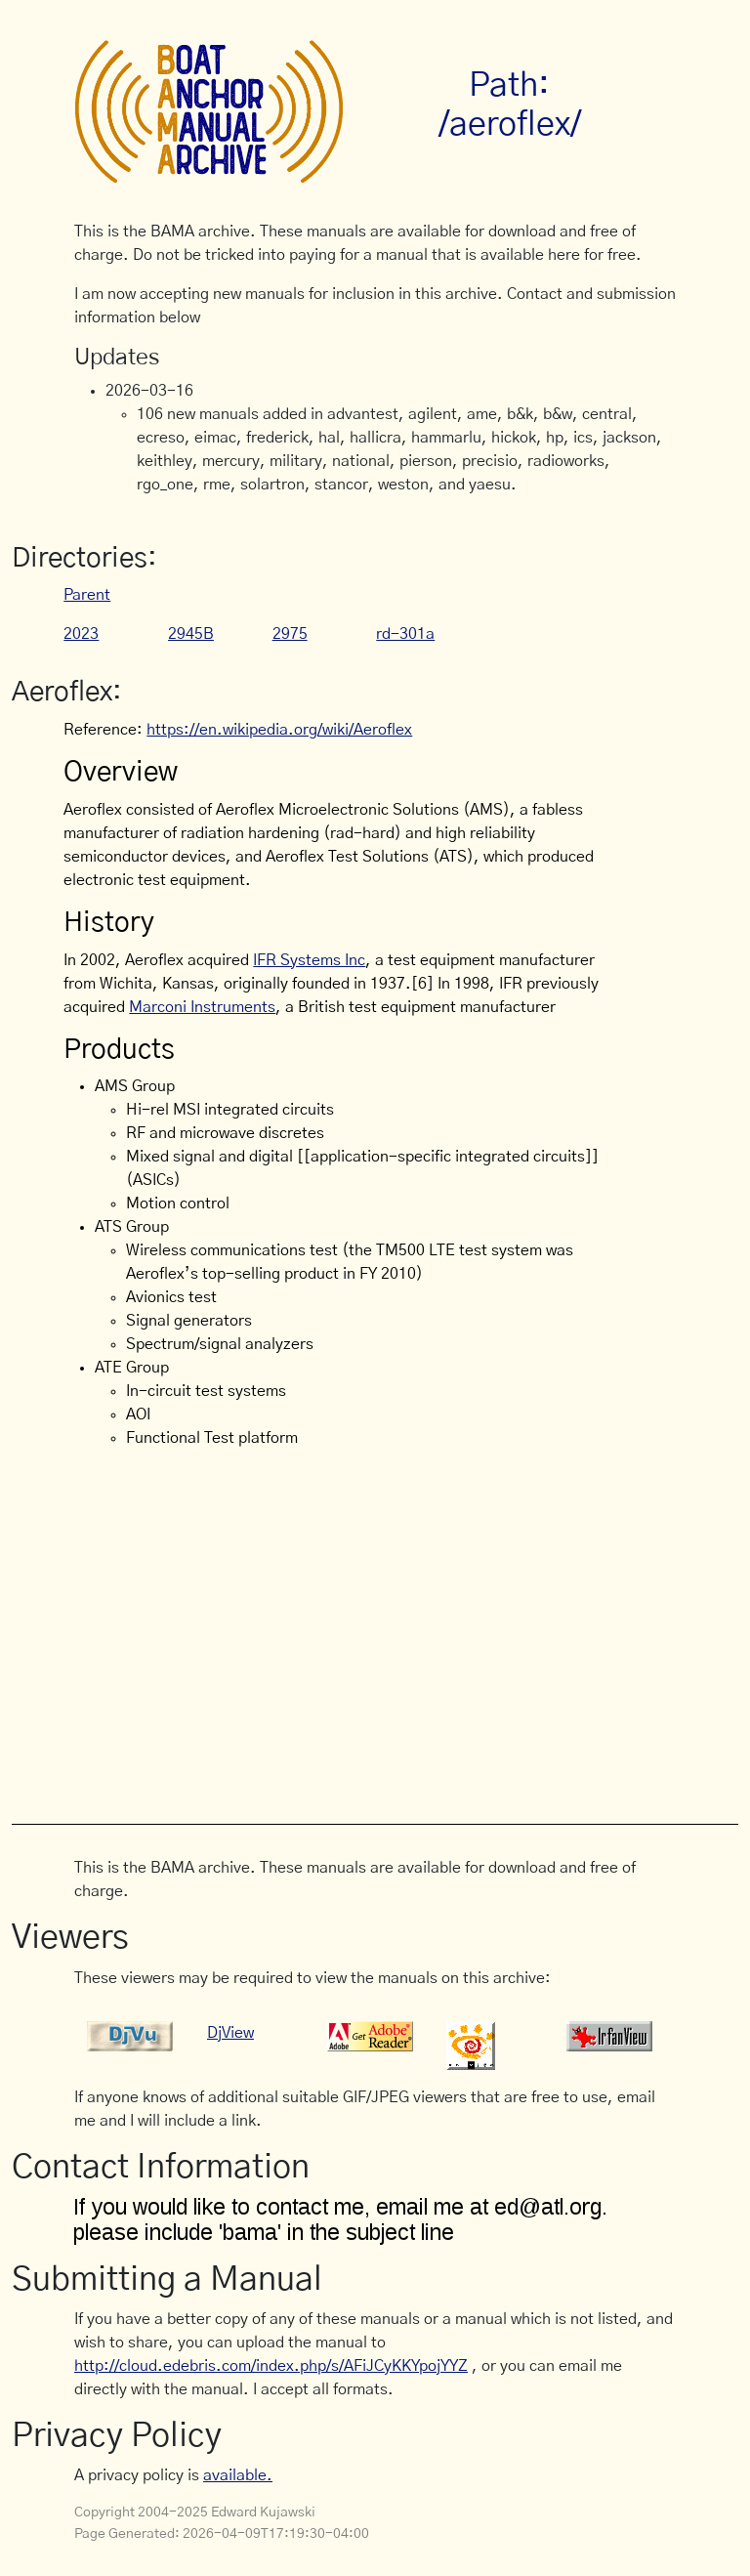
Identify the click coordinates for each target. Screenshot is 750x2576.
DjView (230, 2033)
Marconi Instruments (202, 1007)
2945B (191, 634)
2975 (290, 634)
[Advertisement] (412, 1633)
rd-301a (405, 634)
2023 (81, 634)
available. (237, 2475)
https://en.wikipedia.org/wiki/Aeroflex (279, 730)
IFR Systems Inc (309, 960)
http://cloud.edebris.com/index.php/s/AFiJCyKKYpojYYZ (271, 2366)
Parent (86, 595)
